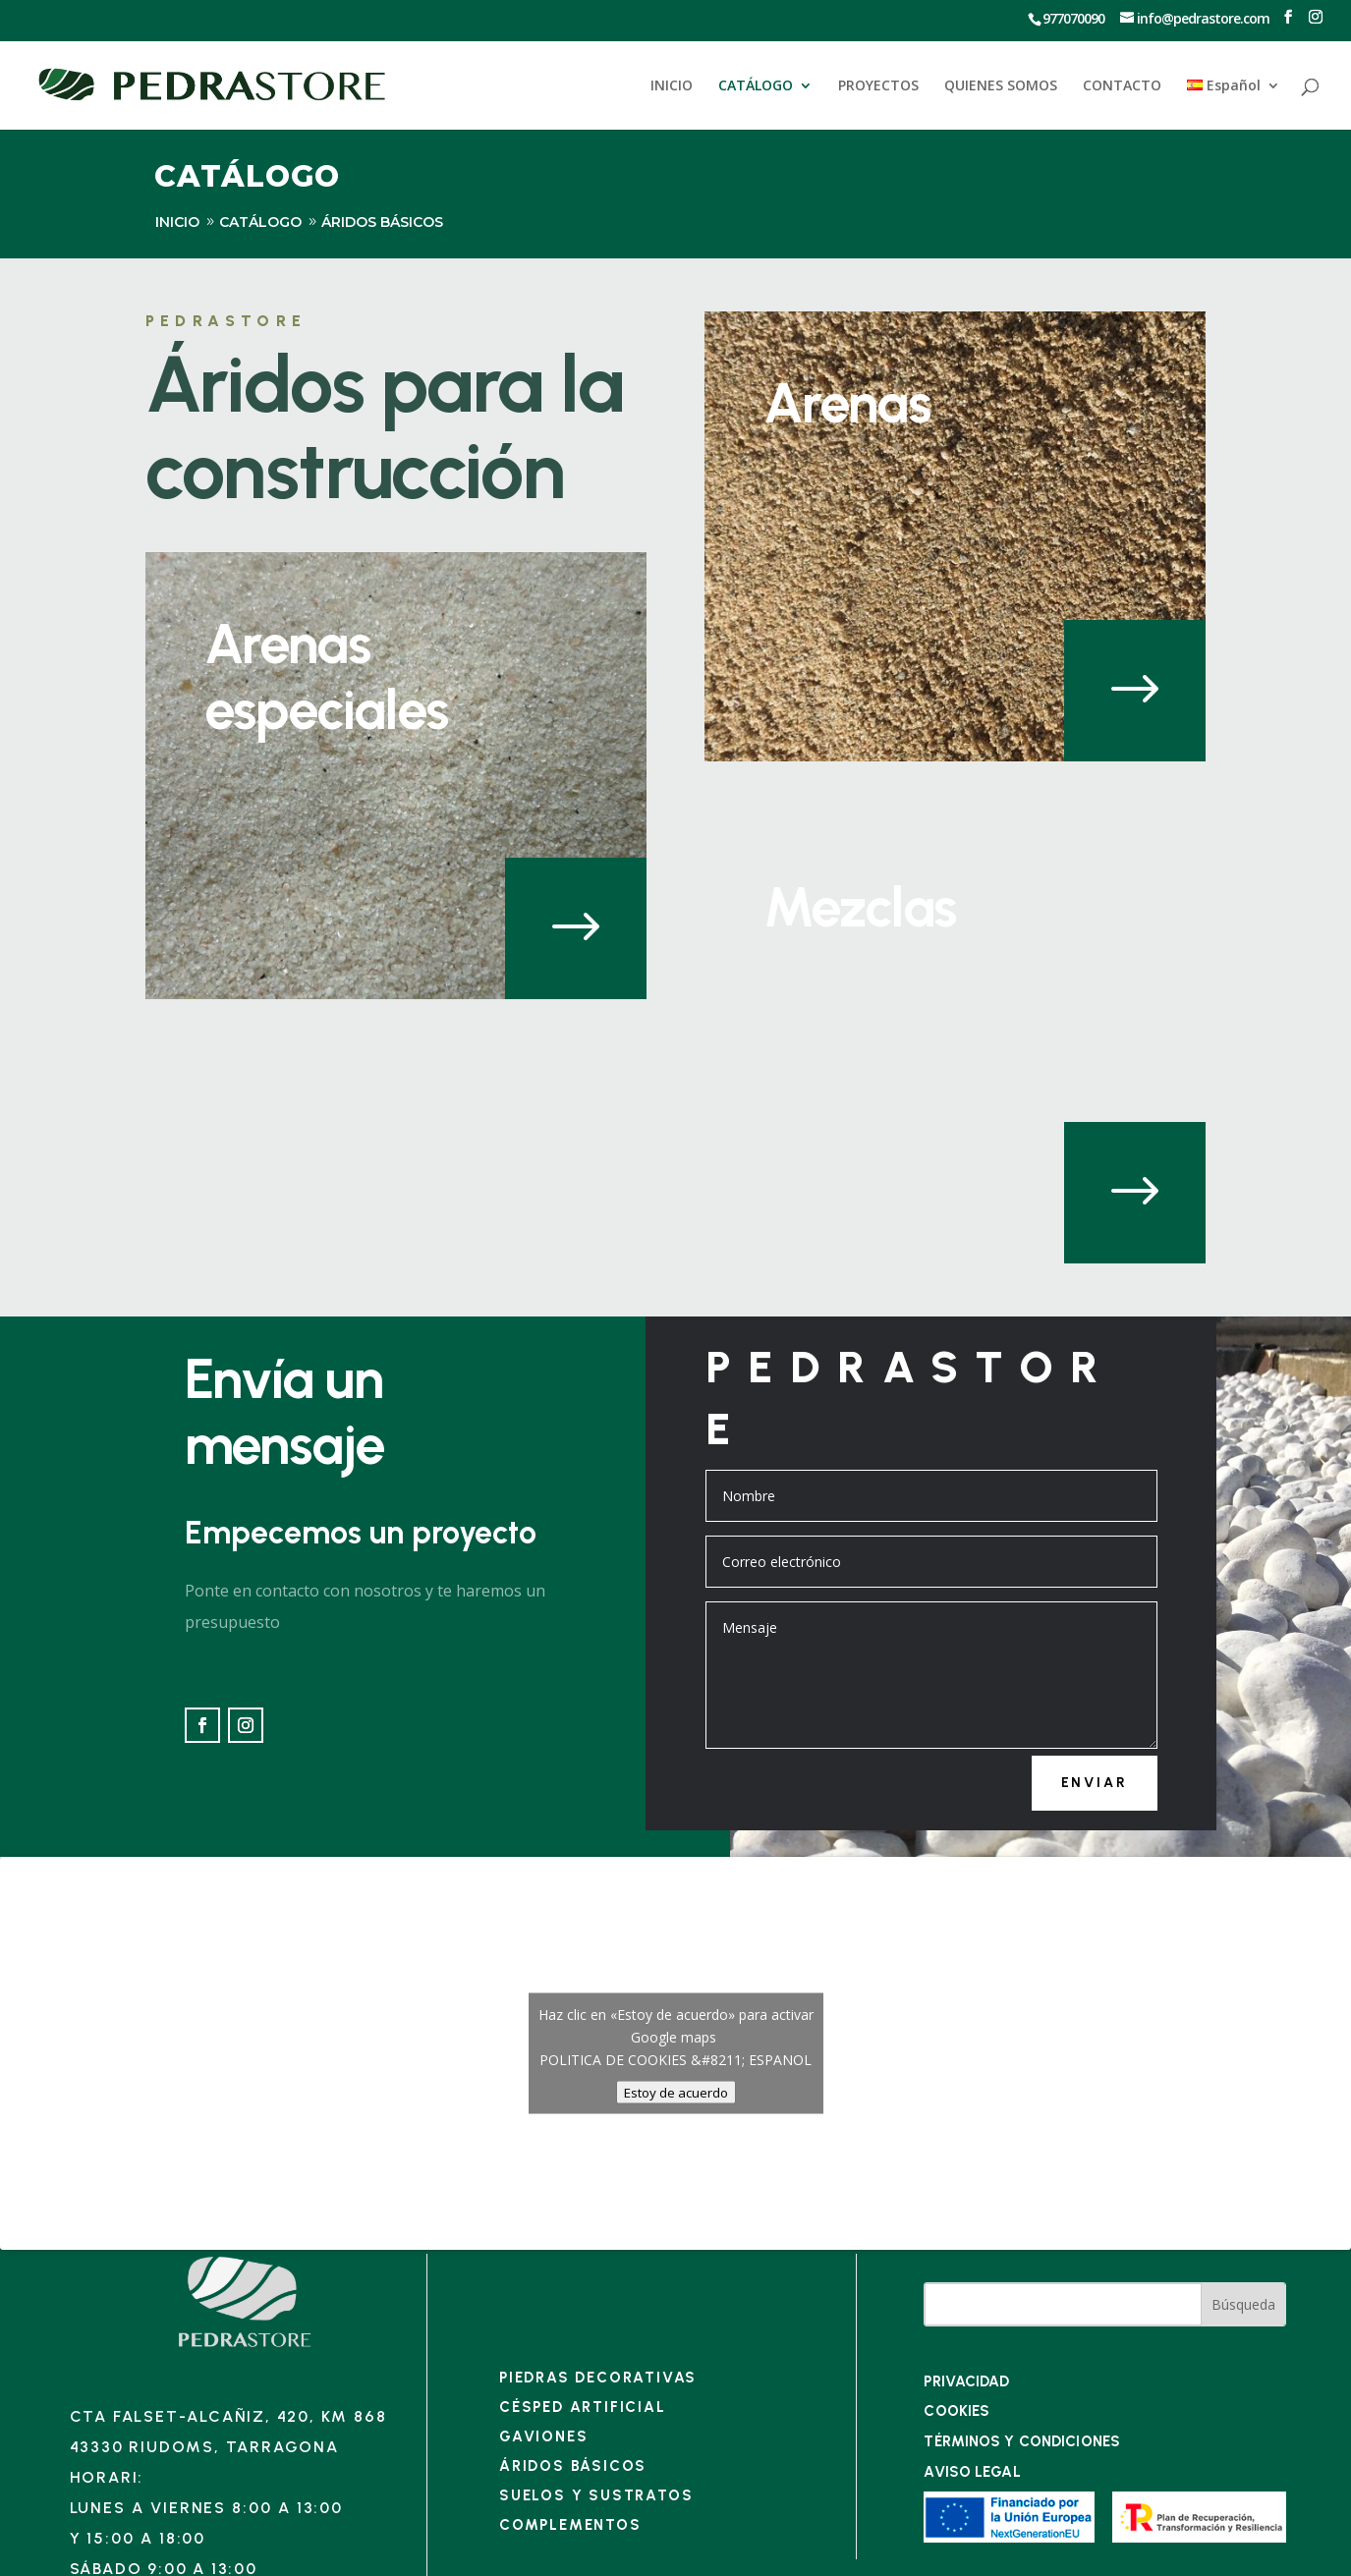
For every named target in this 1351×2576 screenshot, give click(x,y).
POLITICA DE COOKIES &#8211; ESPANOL (675, 2059)
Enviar (1094, 1782)
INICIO (671, 86)
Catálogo (260, 222)
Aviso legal (972, 2472)
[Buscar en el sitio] (1063, 2304)
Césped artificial (582, 2407)
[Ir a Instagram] (1315, 17)
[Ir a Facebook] (1287, 17)
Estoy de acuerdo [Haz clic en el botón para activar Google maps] (676, 2092)
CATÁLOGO (755, 86)
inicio (177, 222)
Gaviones (543, 2436)
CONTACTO (1122, 86)
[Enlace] (245, 2346)
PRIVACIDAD (966, 2381)
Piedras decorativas (598, 2377)
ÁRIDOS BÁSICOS (382, 222)
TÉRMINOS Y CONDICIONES (1022, 2441)
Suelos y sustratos (596, 2495)
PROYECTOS (878, 86)
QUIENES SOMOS (1000, 86)
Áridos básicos (573, 2466)
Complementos (570, 2525)
